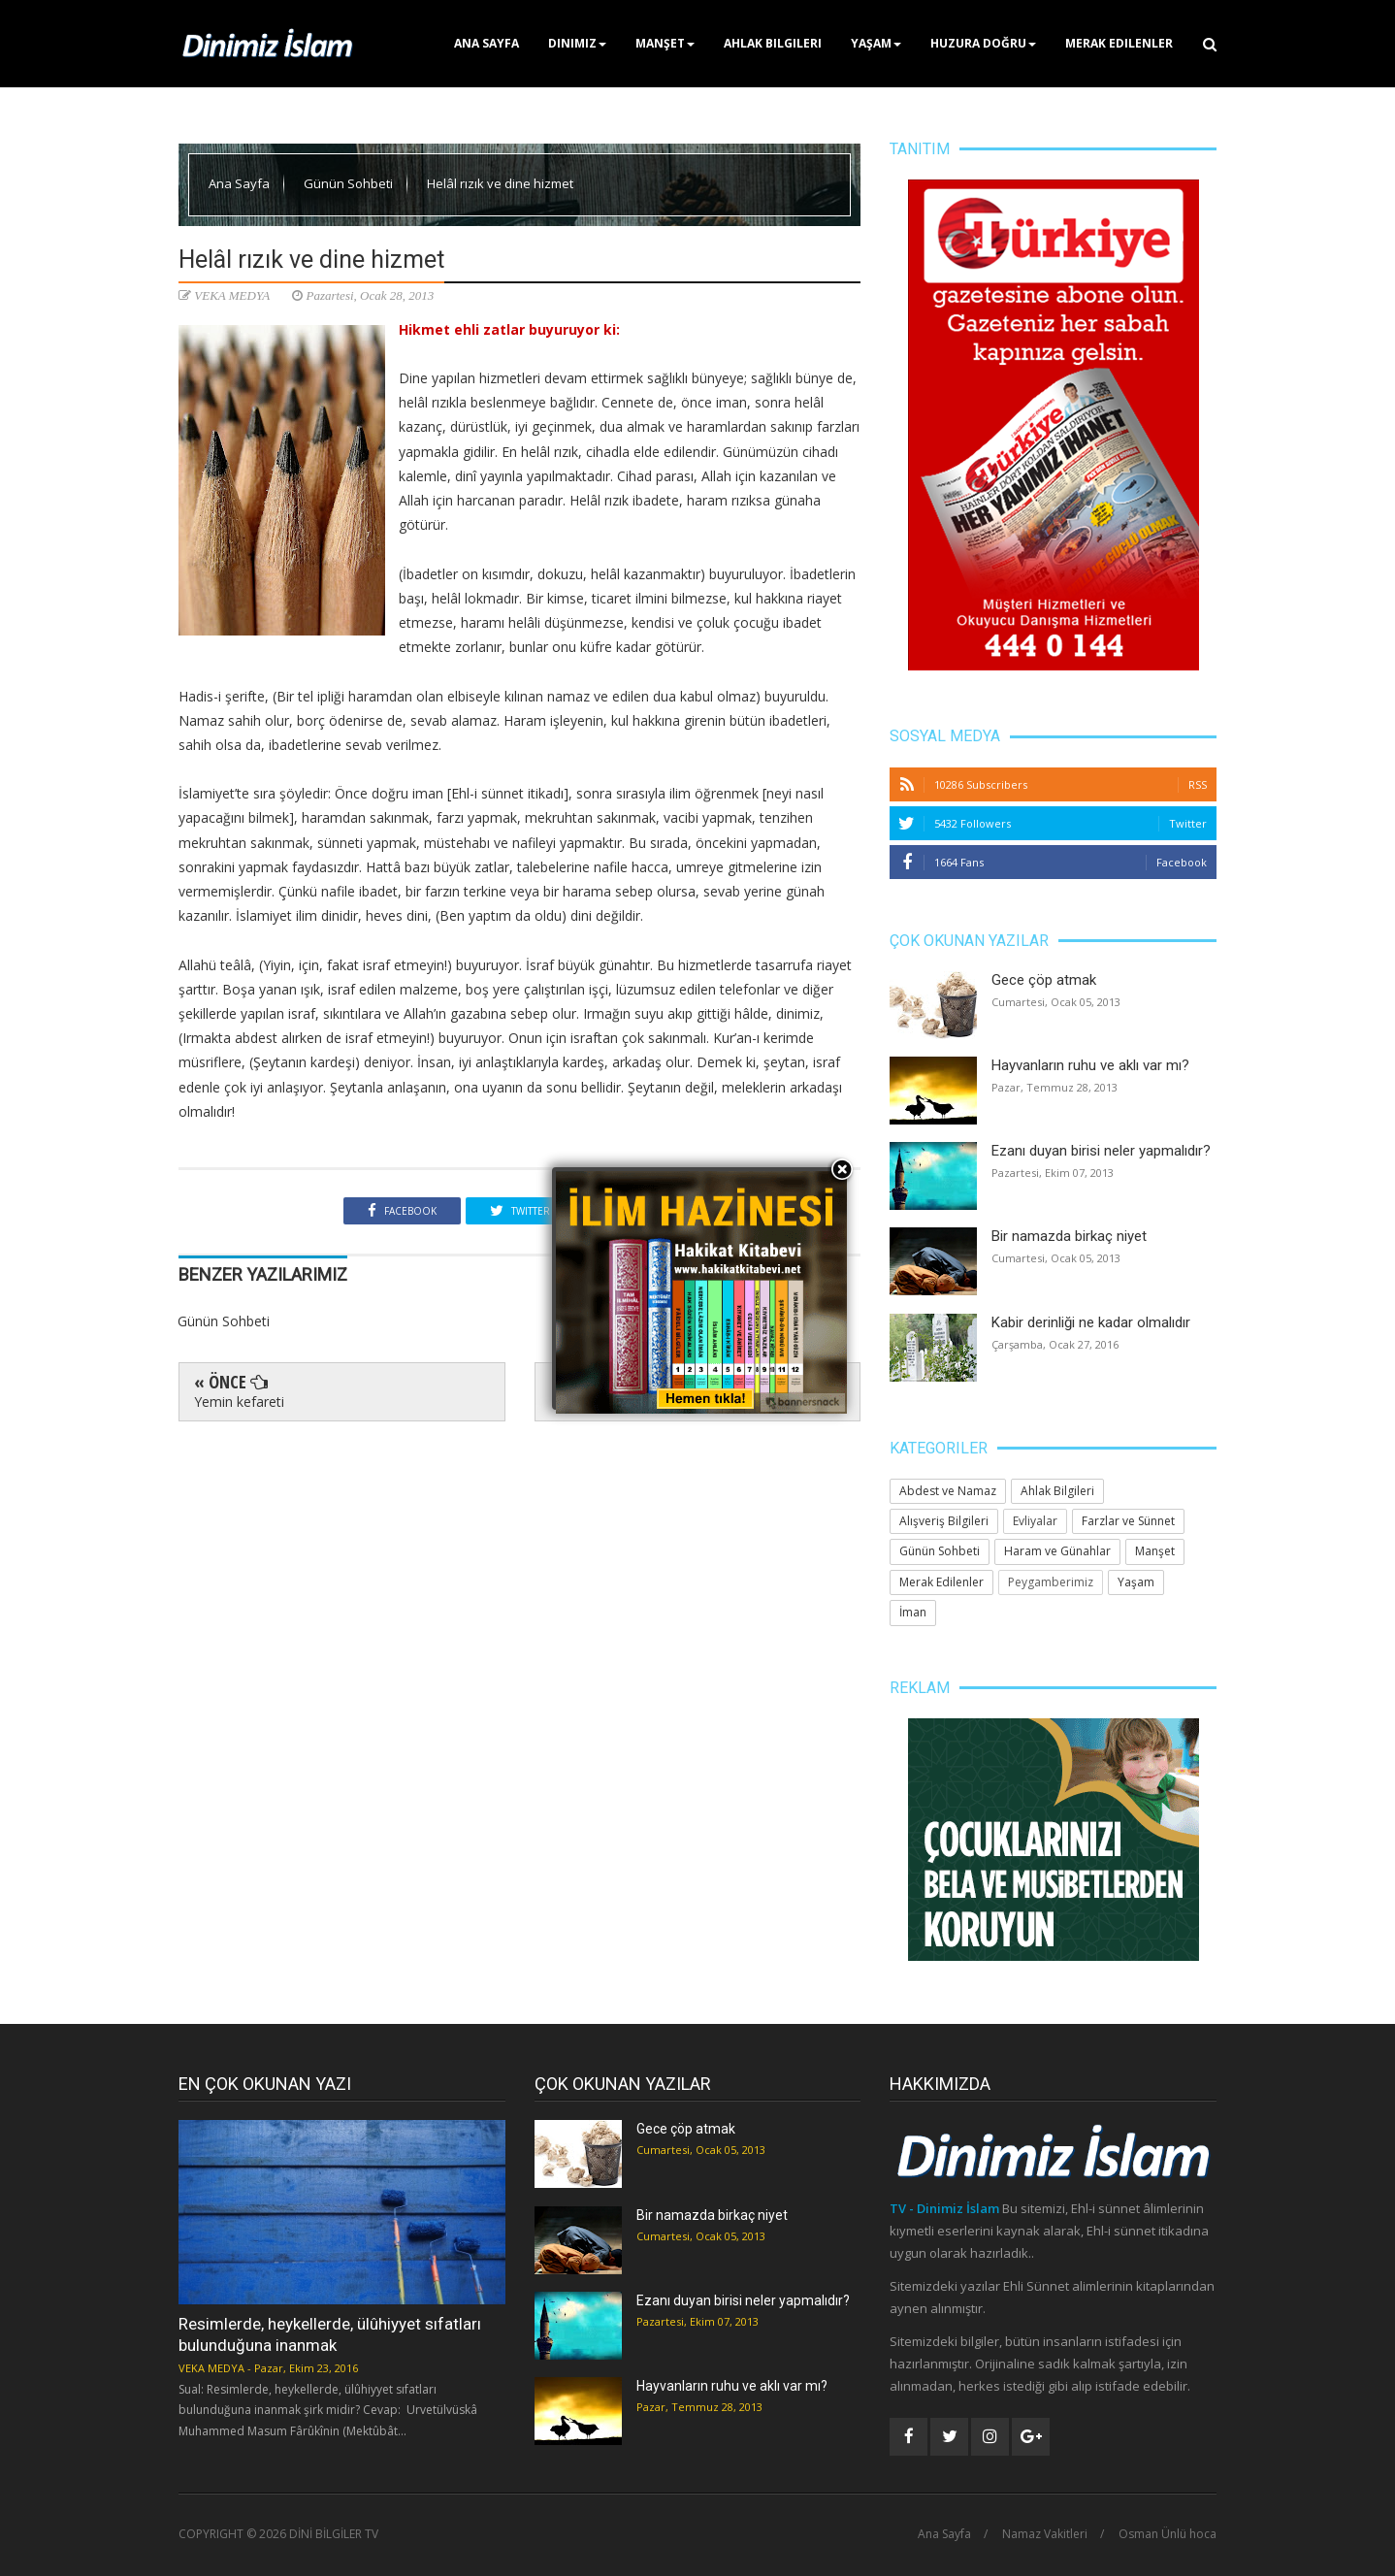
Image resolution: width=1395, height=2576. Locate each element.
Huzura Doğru (983, 43)
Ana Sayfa (486, 43)
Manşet (665, 43)
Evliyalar (1035, 1521)
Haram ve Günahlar (1057, 1551)
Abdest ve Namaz (947, 1491)
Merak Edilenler (1119, 43)
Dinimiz (577, 43)
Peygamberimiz (1050, 1582)
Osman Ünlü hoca (1168, 2534)
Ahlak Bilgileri (773, 43)
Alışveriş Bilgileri (944, 1521)
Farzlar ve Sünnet (1128, 1521)
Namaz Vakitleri (1044, 2534)
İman (912, 1612)
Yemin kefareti (239, 1401)
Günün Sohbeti (350, 183)
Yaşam (876, 43)
